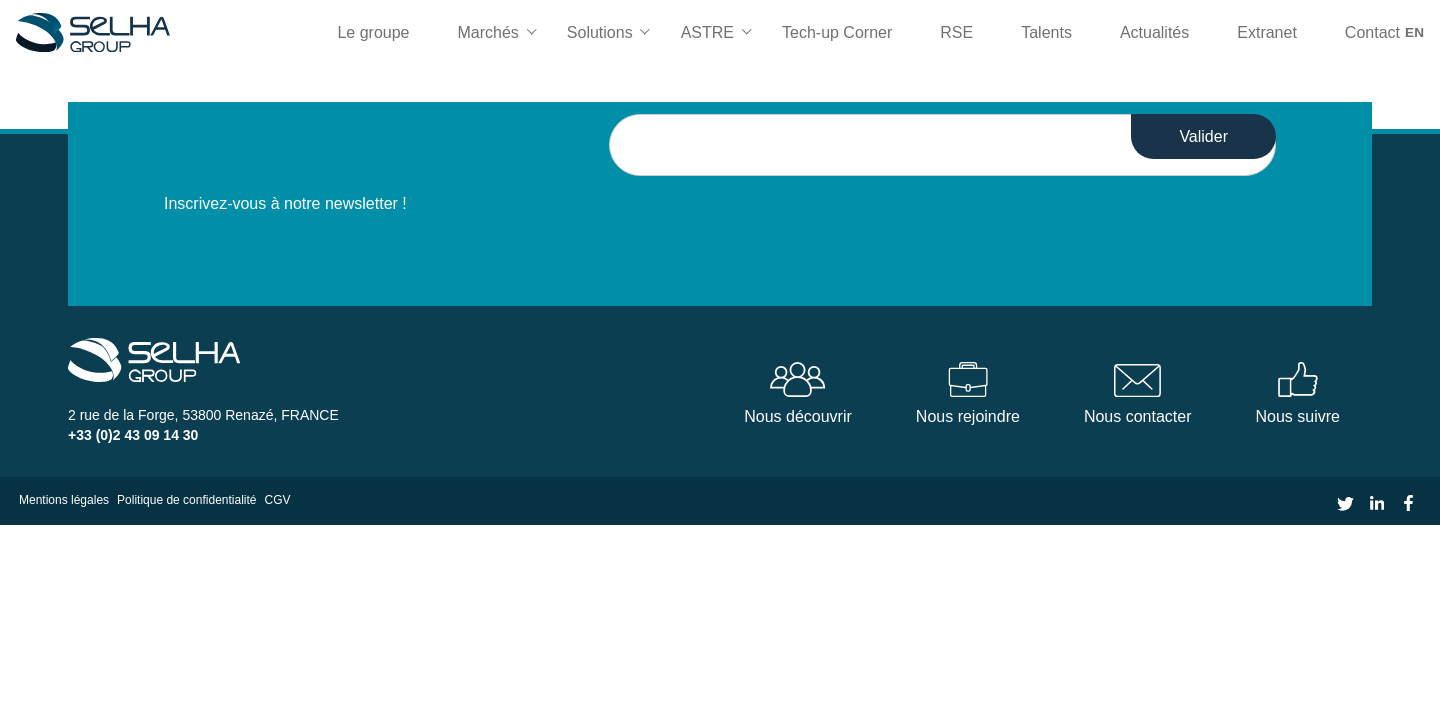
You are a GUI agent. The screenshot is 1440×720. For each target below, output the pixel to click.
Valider (1203, 136)
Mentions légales (64, 500)
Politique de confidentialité (186, 500)
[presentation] (761, 215)
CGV (278, 500)
